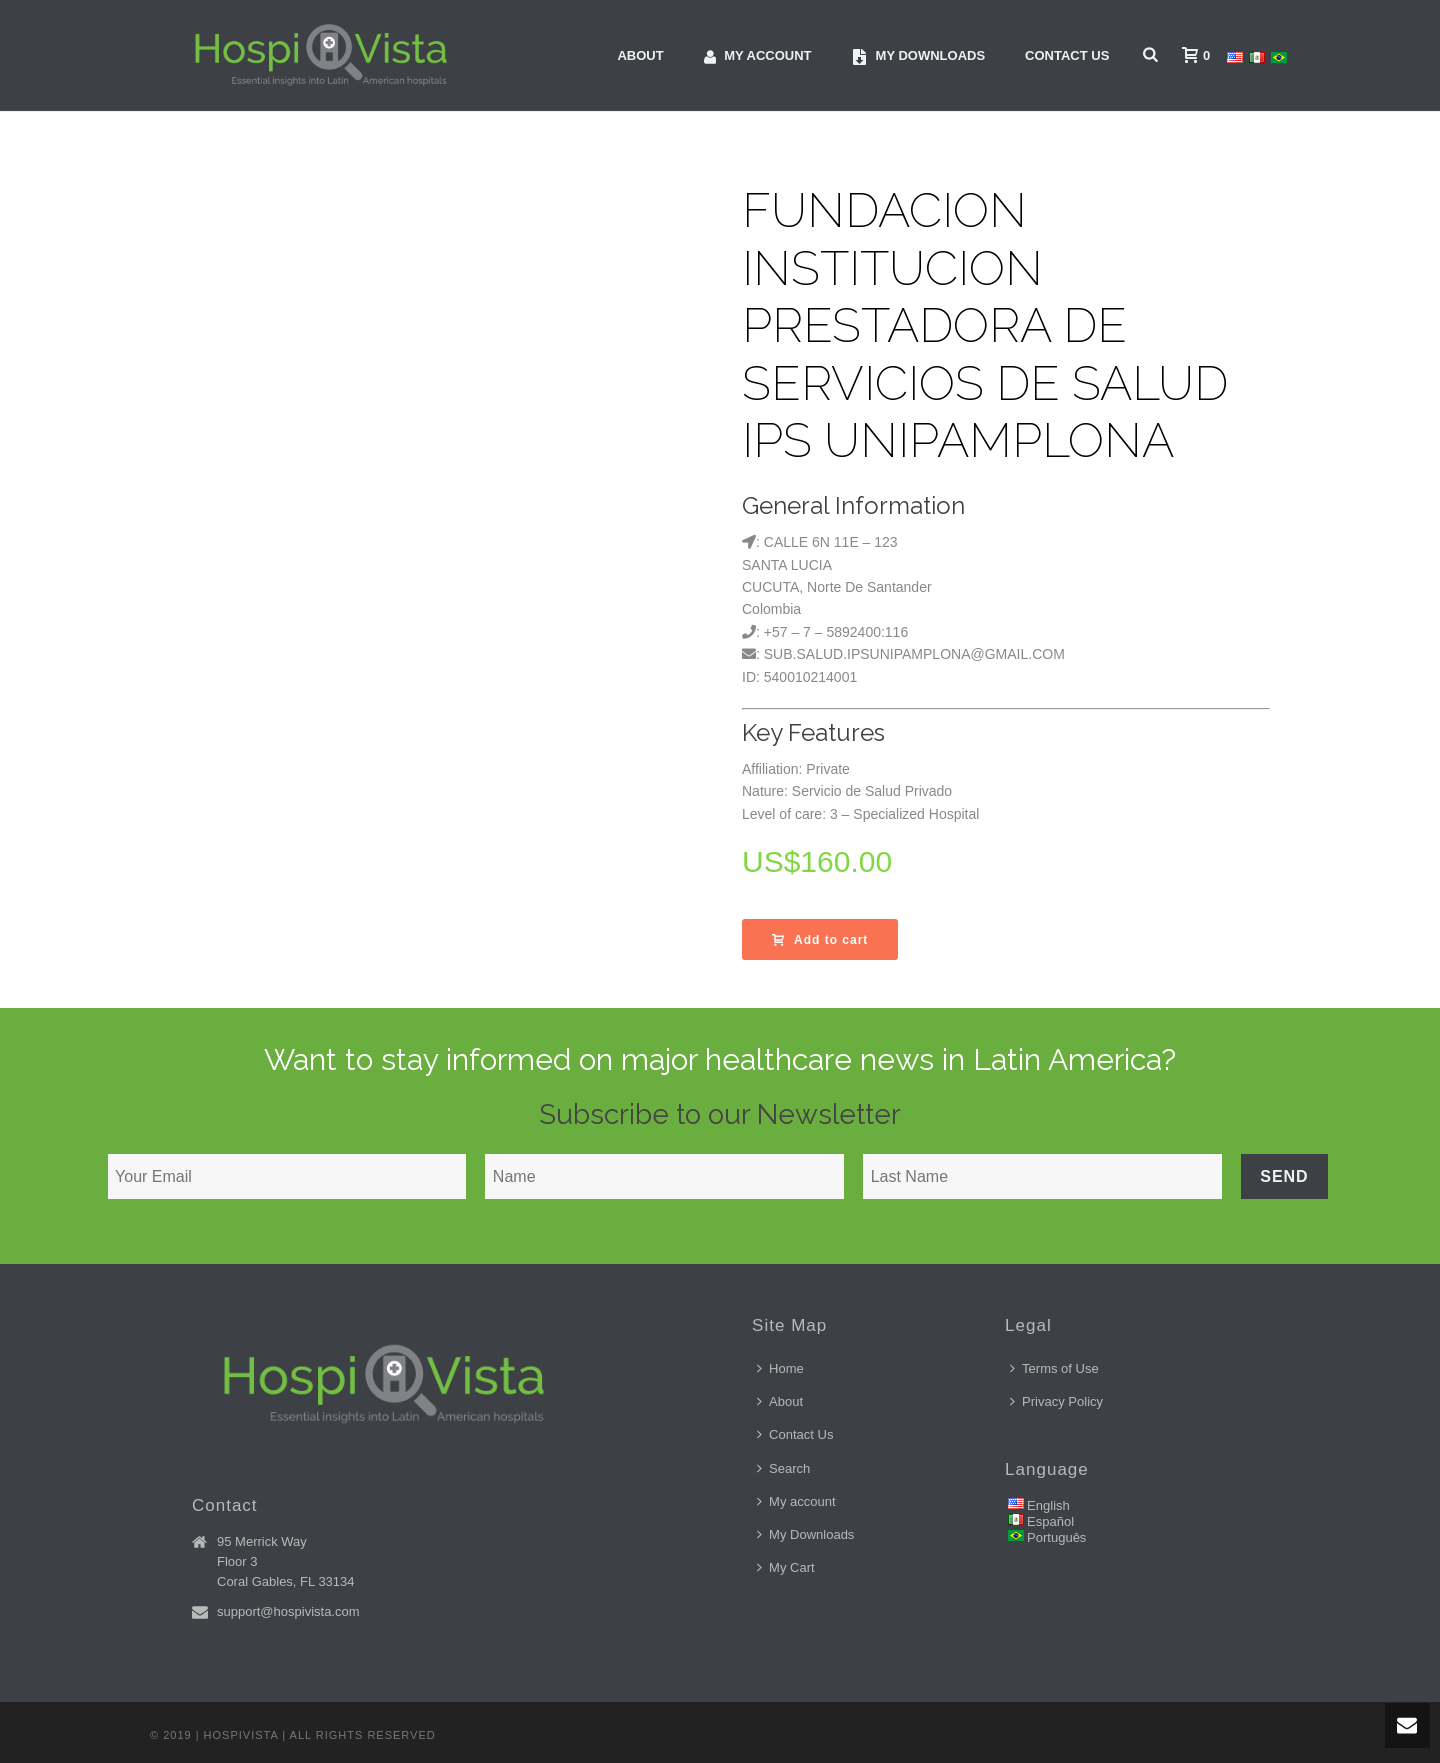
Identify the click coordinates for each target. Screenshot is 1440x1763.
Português (1056, 1537)
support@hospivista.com (288, 1611)
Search (783, 1468)
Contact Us (1067, 55)
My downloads (919, 56)
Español (1050, 1521)
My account (758, 56)
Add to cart (820, 940)
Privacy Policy (1056, 1401)
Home (780, 1368)
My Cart (786, 1567)
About (640, 55)
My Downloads (805, 1534)
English (1048, 1505)
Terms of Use (1054, 1368)
